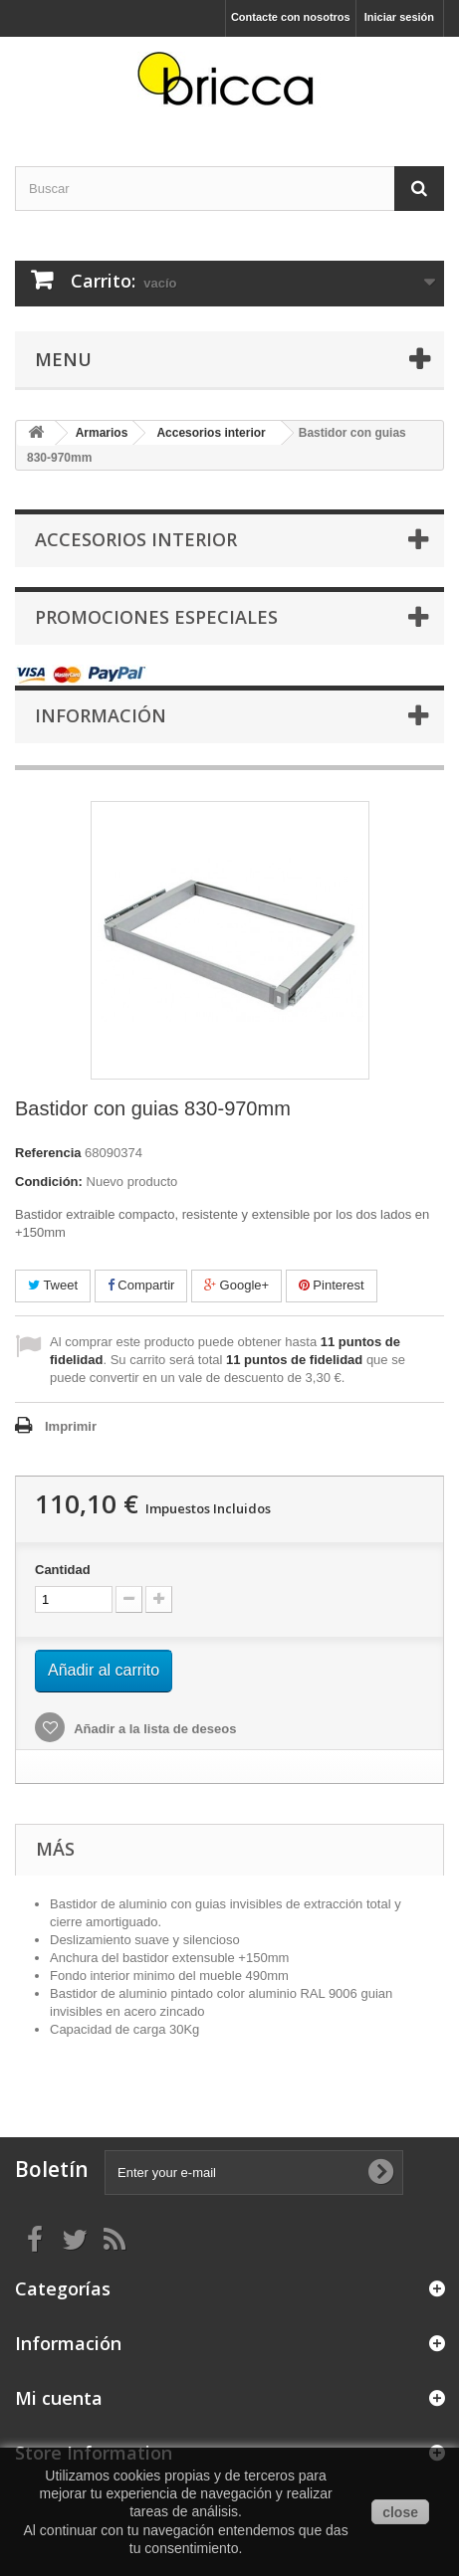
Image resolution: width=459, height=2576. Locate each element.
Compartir (141, 1285)
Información (100, 715)
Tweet (53, 1285)
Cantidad (63, 1569)
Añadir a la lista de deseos (153, 1728)
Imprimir (71, 1426)
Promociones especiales (156, 617)
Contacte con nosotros (290, 17)
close (400, 2512)
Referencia (48, 1152)
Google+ (236, 1285)
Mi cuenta (59, 2398)
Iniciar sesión (399, 17)
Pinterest (331, 1285)
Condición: (49, 1181)
